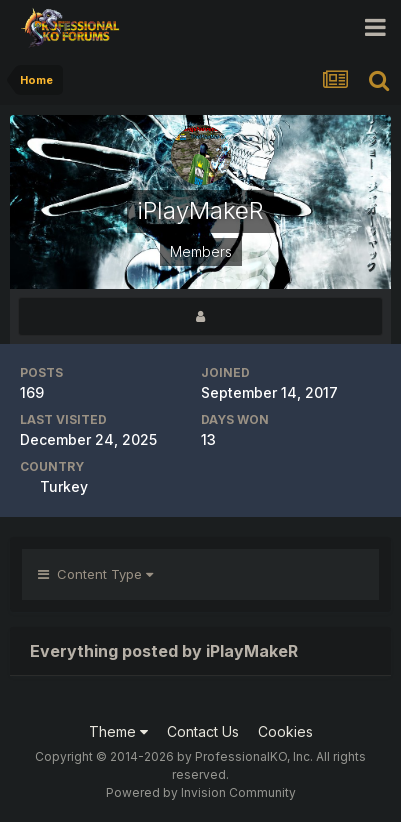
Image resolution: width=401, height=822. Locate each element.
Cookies (285, 731)
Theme (118, 731)
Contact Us (203, 731)
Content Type (95, 574)
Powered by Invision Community (201, 792)
